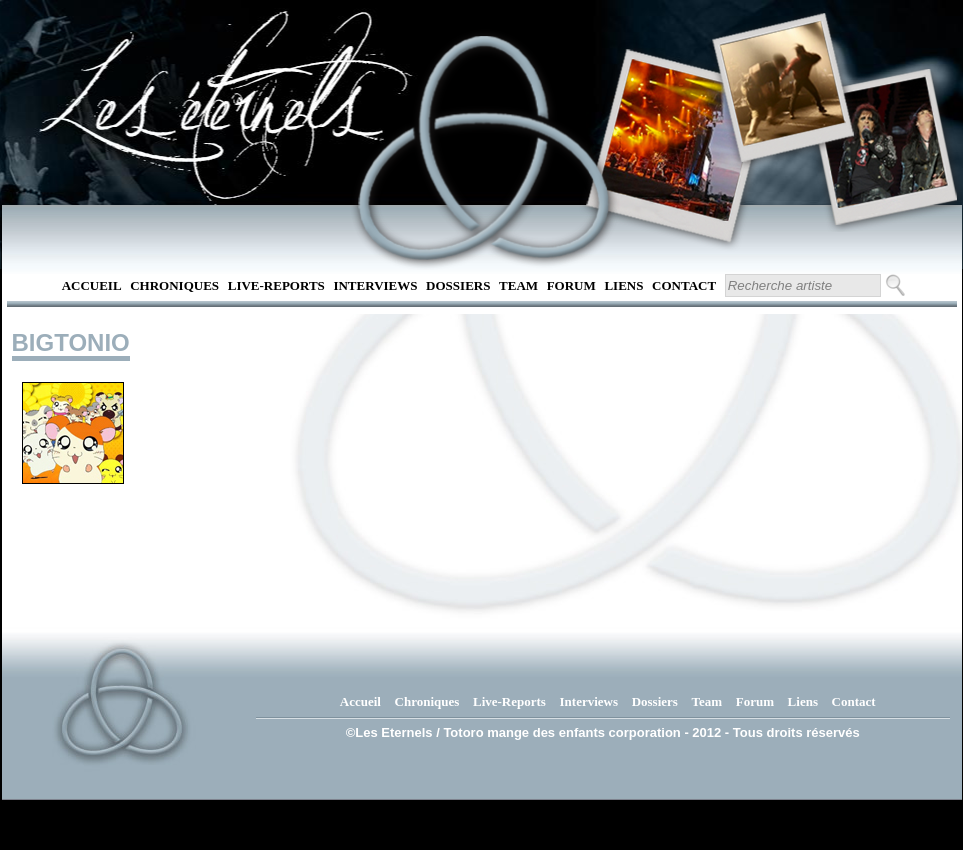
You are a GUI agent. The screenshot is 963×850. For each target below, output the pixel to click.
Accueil (92, 285)
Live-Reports (276, 285)
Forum (571, 285)
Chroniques (174, 285)
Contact (684, 285)
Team (518, 285)
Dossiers (458, 285)
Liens (623, 285)
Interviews (375, 285)
